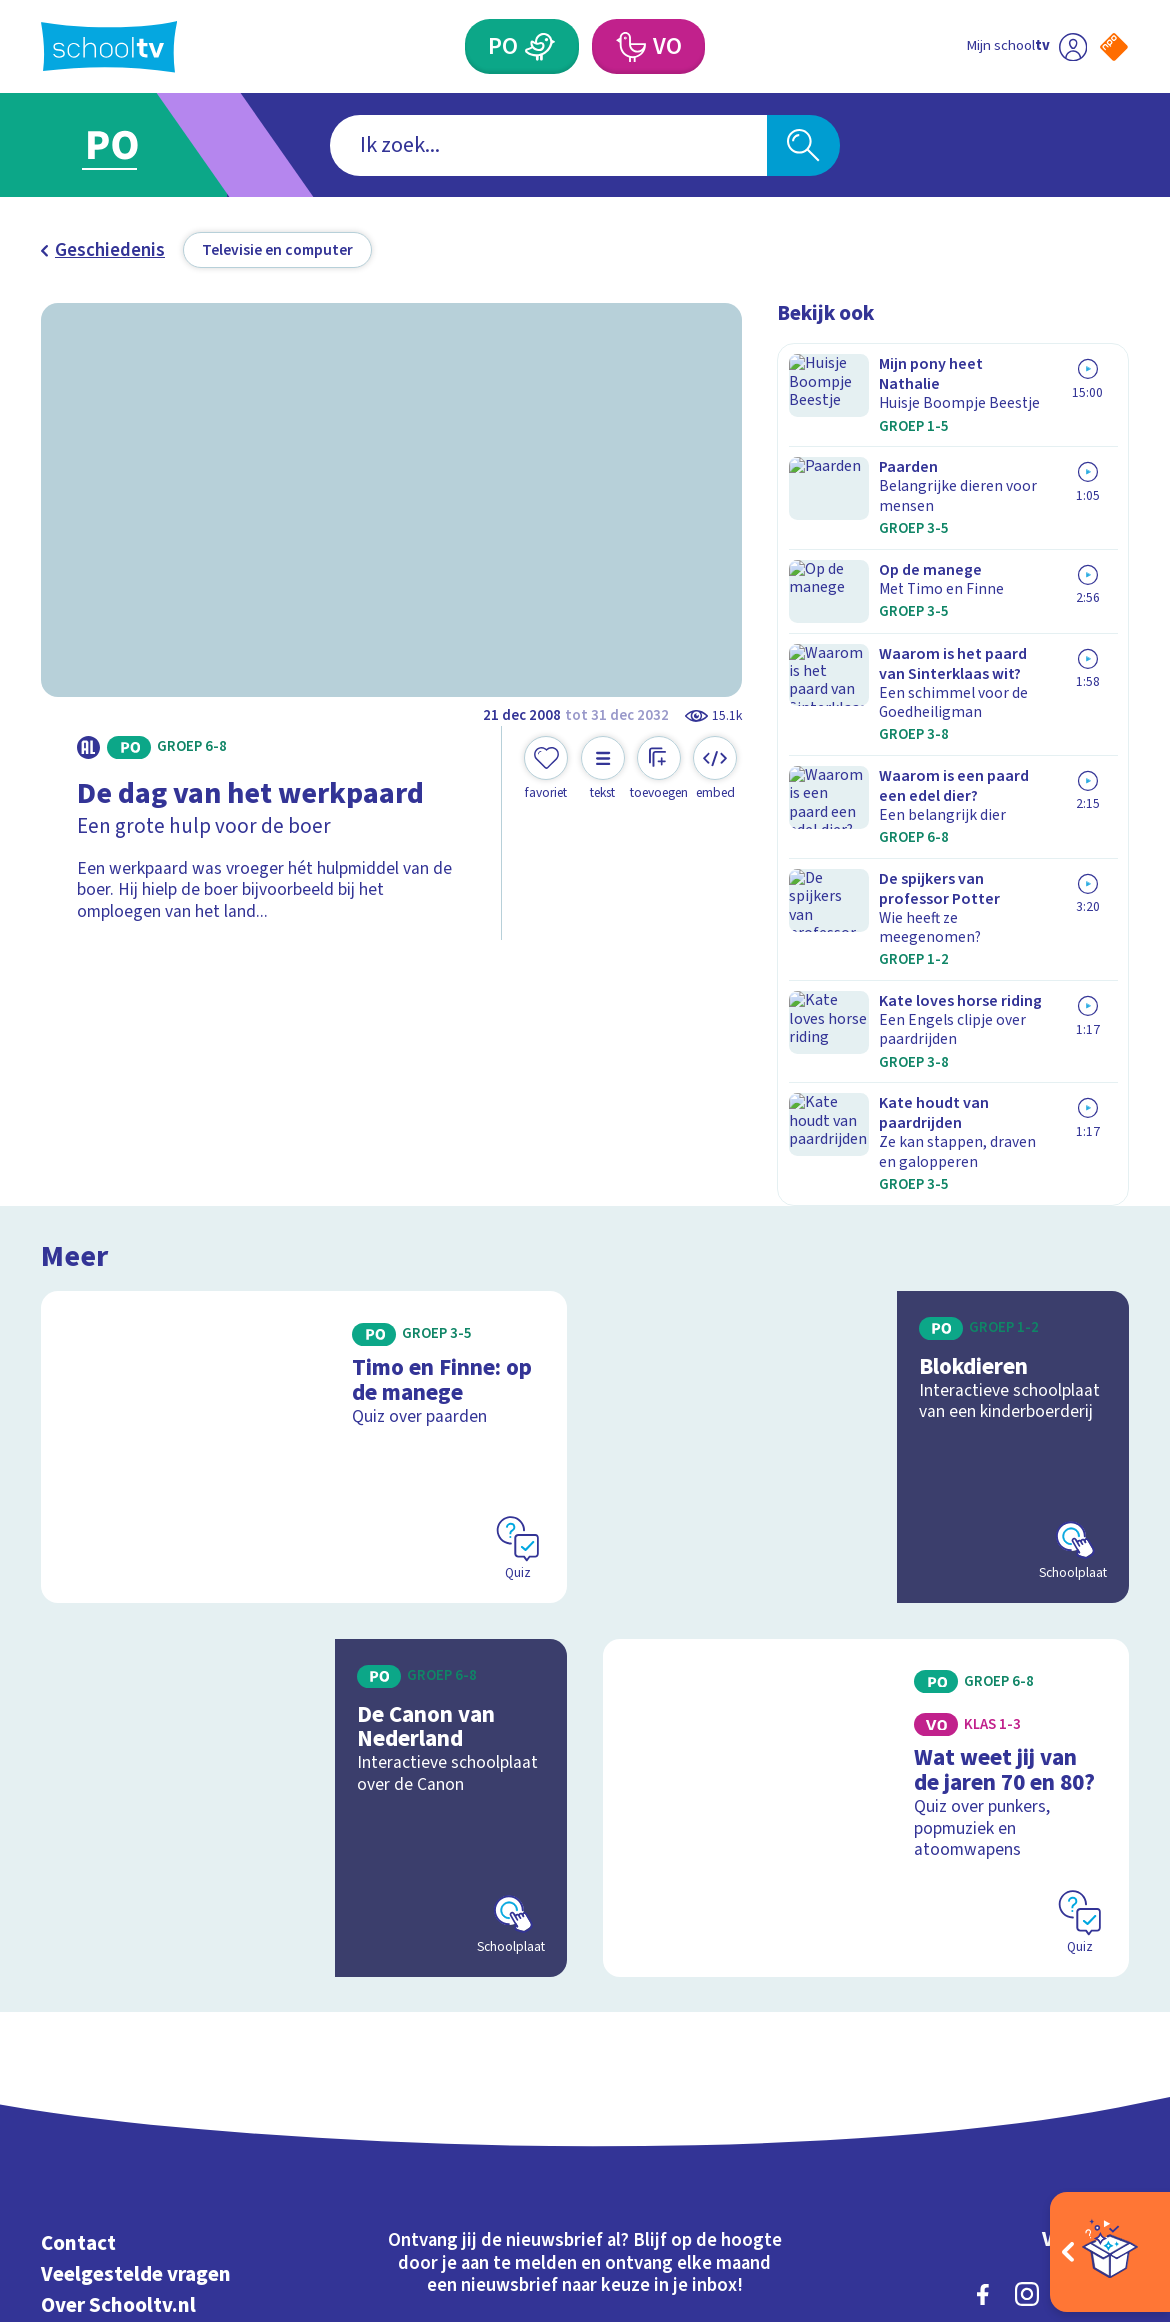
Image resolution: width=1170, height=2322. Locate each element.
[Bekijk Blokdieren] (866, 1161)
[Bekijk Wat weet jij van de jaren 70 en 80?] (866, 1508)
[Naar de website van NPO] (1114, 47)
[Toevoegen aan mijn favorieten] (546, 768)
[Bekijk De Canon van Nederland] (304, 1508)
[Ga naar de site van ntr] (1096, 2150)
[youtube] (1115, 1981)
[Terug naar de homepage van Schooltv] (109, 47)
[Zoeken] (803, 145)
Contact (78, 1930)
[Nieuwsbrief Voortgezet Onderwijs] (718, 2046)
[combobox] (548, 145)
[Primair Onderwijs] (540, 46)
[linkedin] (1071, 1981)
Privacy (76, 2023)
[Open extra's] (1110, 2252)
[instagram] (1027, 1981)
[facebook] (983, 1981)
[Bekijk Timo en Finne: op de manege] (304, 1161)
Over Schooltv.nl (118, 1992)
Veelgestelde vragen (136, 1961)
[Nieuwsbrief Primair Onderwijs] (452, 2046)
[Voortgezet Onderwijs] (630, 46)
